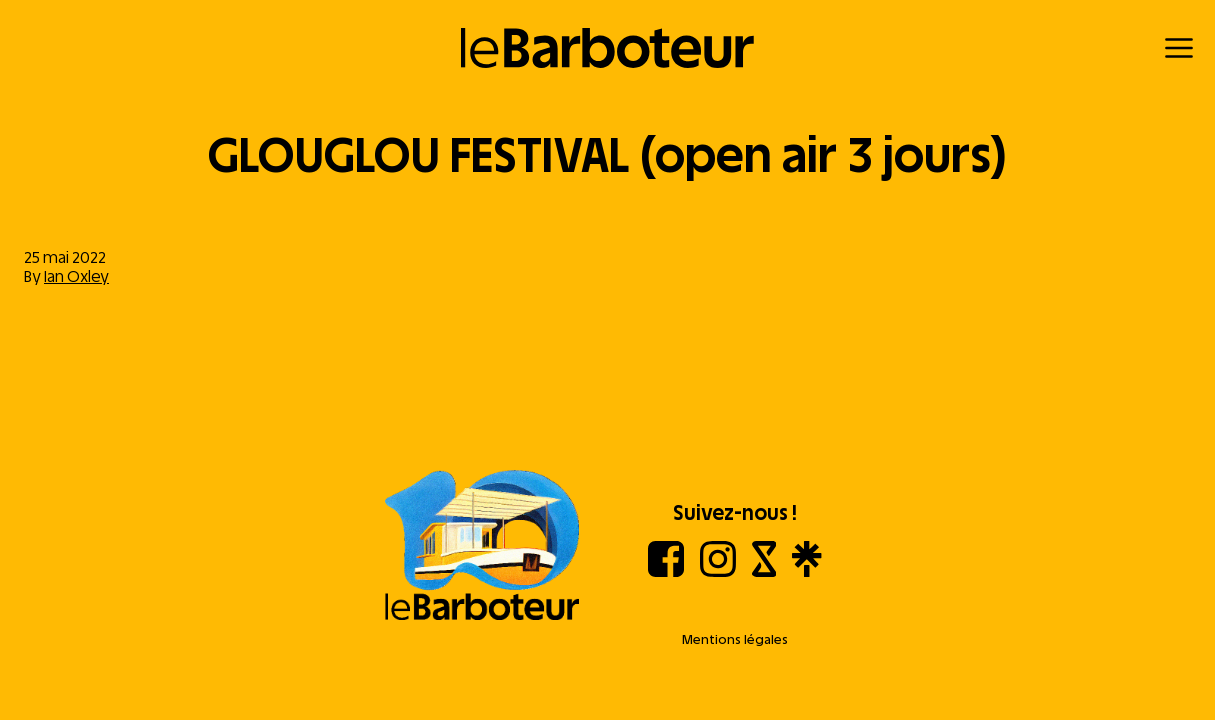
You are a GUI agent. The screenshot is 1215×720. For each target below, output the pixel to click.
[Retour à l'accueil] (607, 48)
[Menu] (1179, 48)
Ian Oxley (76, 276)
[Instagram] (718, 571)
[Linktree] (806, 571)
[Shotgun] (764, 571)
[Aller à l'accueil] (482, 547)
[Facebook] (666, 571)
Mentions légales (735, 639)
